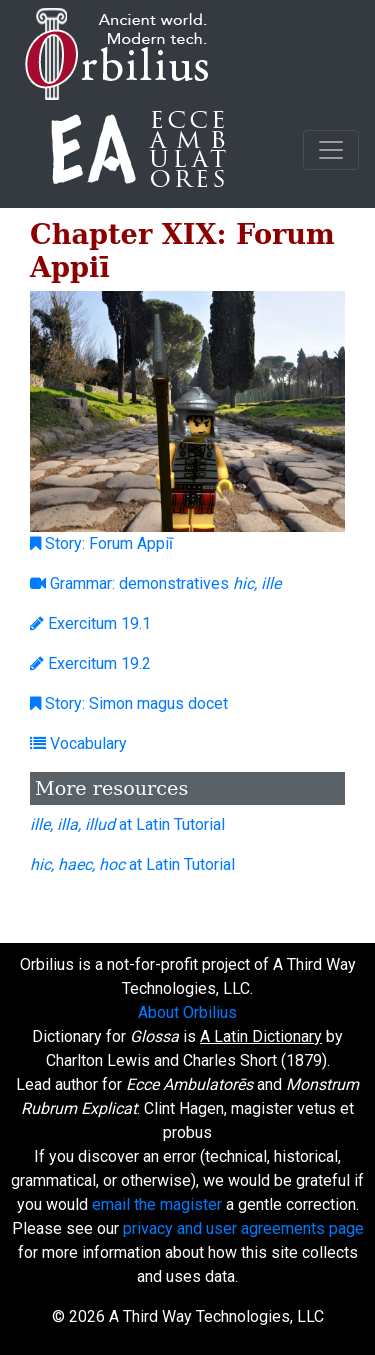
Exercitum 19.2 (90, 663)
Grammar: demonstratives (155, 583)
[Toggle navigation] (331, 150)
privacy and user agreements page (243, 1228)
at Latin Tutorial (127, 824)
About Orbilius (187, 1012)
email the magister (157, 1204)
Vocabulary (78, 743)
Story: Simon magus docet (129, 703)
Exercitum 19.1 (90, 623)
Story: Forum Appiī (101, 543)
